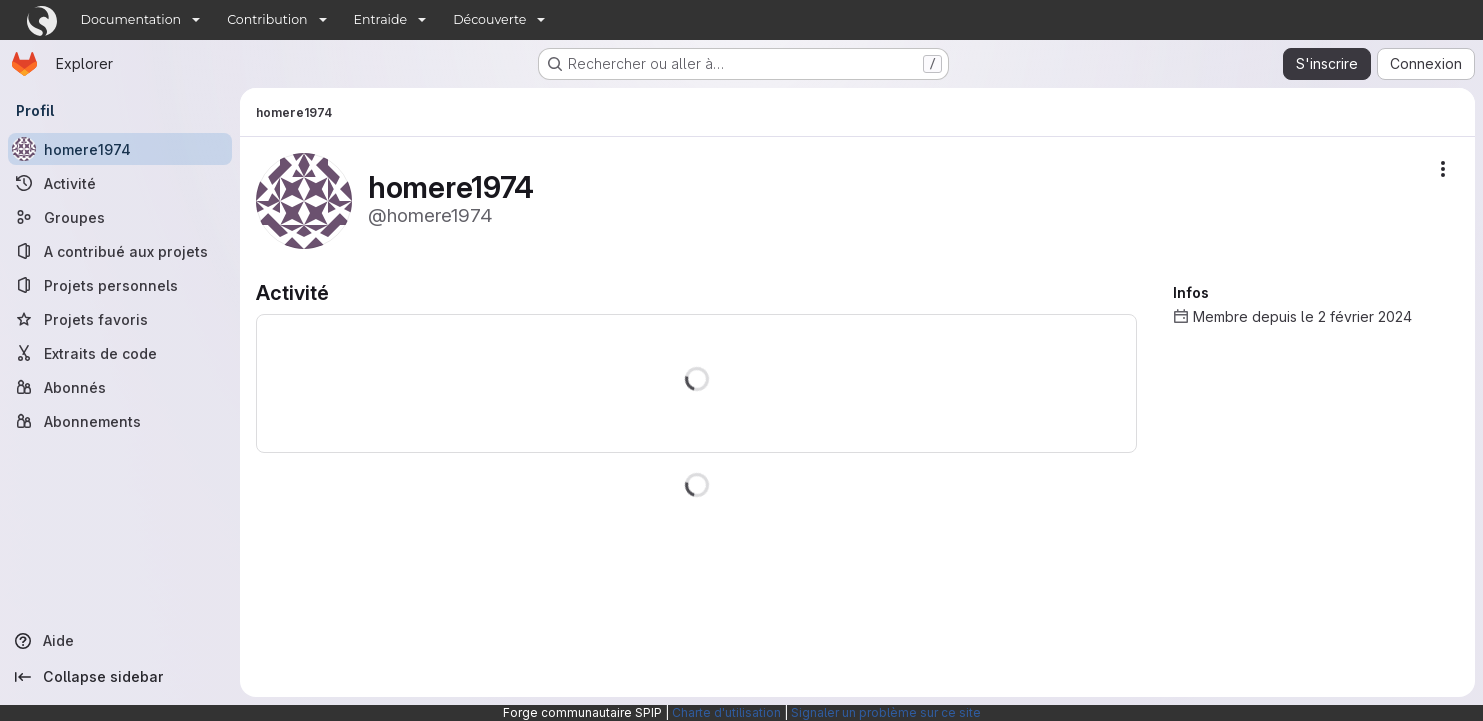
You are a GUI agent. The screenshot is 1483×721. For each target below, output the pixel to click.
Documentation (131, 19)
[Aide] (120, 641)
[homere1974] (120, 149)
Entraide (381, 19)
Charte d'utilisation (726, 712)
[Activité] (120, 183)
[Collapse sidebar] (120, 677)
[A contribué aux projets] (120, 251)
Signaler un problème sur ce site (886, 712)
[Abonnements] (120, 421)
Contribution (267, 19)
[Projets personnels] (120, 285)
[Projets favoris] (120, 319)
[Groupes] (120, 217)
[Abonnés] (120, 387)
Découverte (489, 19)
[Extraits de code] (120, 353)
